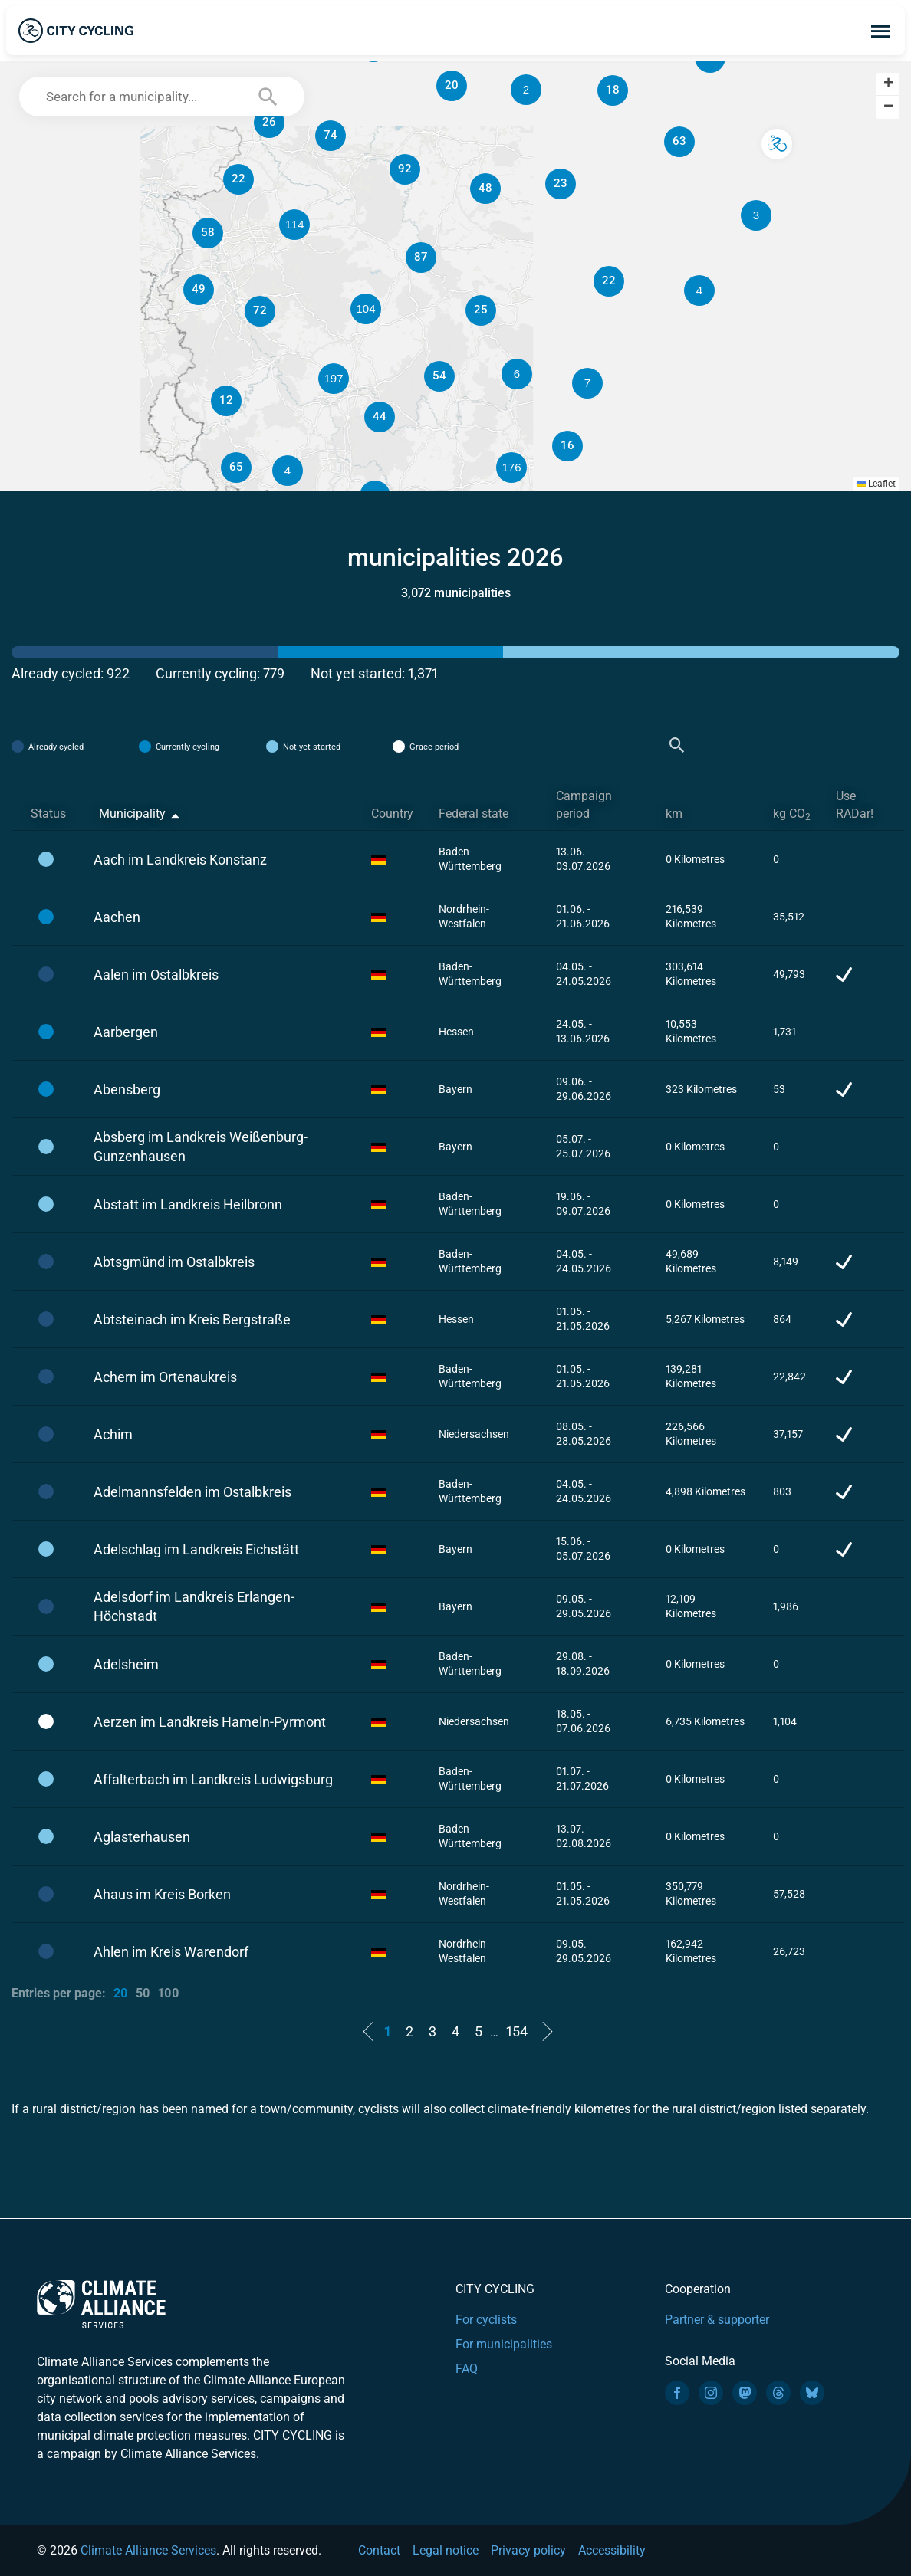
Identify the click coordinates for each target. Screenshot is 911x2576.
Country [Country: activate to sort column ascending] (392, 813)
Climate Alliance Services (148, 2550)
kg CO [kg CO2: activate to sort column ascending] (792, 814)
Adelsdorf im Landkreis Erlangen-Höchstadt (194, 1606)
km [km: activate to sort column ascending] (674, 813)
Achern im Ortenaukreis (165, 1377)
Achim (113, 1434)
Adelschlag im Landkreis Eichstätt (196, 1549)
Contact (379, 2550)
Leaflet (876, 483)
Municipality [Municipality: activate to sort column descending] (132, 813)
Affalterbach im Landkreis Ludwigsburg (213, 1779)
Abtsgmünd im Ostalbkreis (174, 1262)
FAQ (467, 2368)
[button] (587, 383)
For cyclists (486, 2319)
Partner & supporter (717, 2319)
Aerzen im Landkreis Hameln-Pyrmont (210, 1722)
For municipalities (504, 2344)
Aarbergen (126, 1032)
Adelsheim (126, 1664)
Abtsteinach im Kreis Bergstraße (192, 1319)
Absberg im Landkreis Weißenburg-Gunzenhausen (201, 1146)
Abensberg (127, 1089)
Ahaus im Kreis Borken (162, 1894)
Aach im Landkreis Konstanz (180, 860)
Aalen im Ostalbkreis (156, 974)
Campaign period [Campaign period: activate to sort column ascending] (584, 805)
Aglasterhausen (142, 1837)
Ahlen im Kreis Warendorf (171, 1952)
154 (517, 2031)
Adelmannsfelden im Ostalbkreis (192, 1492)
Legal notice (446, 2550)
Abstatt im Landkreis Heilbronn (188, 1204)
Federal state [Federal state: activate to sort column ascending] (473, 813)
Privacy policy (528, 2550)
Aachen (117, 917)
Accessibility (612, 2550)
